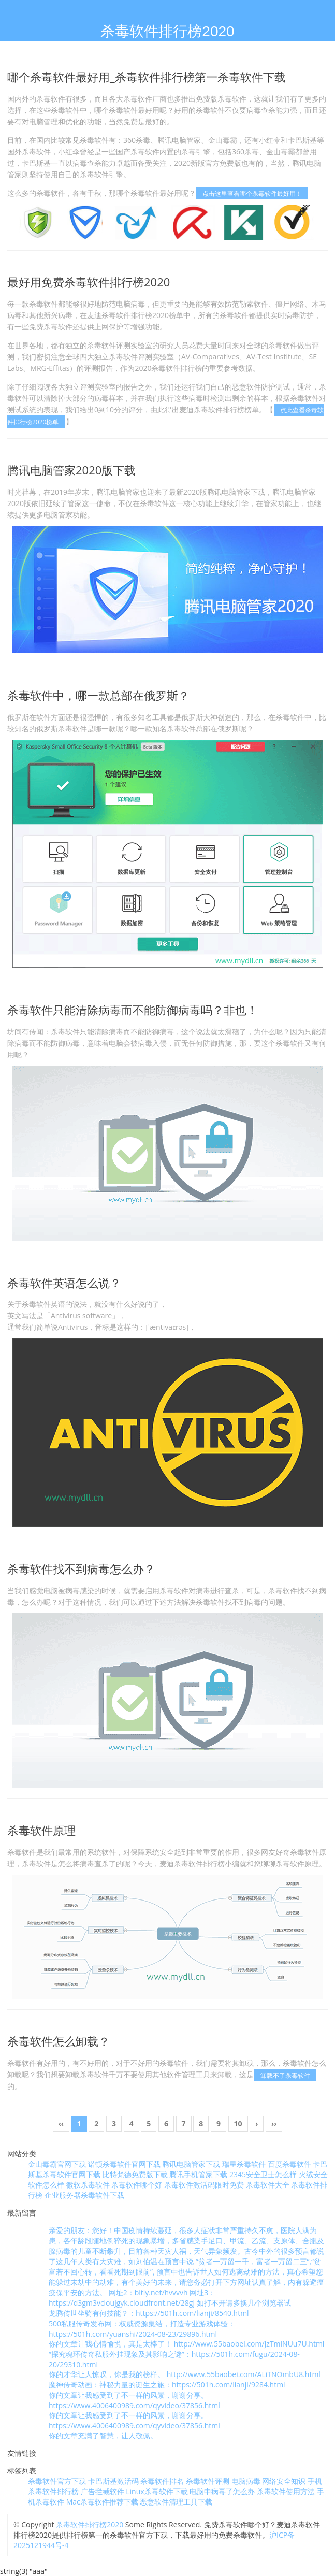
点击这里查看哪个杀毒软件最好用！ (252, 193)
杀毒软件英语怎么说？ (64, 1282)
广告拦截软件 (102, 2491)
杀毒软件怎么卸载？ (58, 2041)
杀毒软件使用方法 (286, 2491)
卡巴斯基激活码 (113, 2481)
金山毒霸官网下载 (57, 2164)
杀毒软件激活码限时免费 (204, 2185)
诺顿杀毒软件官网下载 (124, 2164)
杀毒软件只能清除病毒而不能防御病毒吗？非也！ (132, 1009)
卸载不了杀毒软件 (285, 2074)
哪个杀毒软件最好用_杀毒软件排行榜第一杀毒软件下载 (146, 76)
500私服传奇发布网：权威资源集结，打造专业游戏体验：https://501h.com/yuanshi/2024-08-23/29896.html (142, 2329)
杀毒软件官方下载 (57, 2481)
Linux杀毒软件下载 (156, 2491)
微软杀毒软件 (88, 2185)
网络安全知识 (283, 2481)
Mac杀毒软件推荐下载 (102, 2502)
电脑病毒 (245, 2481)
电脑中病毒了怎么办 (222, 2491)
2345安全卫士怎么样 (263, 2174)
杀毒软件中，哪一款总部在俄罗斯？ (98, 695)
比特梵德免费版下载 (135, 2174)
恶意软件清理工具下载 (176, 2502)
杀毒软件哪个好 (136, 2185)
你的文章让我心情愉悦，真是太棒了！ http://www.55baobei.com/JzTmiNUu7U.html (186, 2344)
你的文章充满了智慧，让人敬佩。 (103, 2435)
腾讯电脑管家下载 (191, 2164)
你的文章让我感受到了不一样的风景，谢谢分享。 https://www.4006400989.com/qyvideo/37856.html (134, 2400)
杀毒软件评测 (207, 2481)
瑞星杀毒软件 (244, 2164)
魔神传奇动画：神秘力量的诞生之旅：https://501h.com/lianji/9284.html (167, 2385)
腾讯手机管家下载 (198, 2174)
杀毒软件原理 (41, 1830)
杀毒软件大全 (267, 2185)
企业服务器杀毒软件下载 (84, 2195)
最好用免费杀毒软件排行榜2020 (88, 282)
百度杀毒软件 (289, 2164)
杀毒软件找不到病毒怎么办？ (81, 1568)
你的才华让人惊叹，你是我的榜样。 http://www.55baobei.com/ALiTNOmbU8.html (185, 2374)
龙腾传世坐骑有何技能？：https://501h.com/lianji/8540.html (149, 2313)
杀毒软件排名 (162, 2481)
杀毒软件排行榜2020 (89, 2524)
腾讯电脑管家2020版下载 (71, 470)
